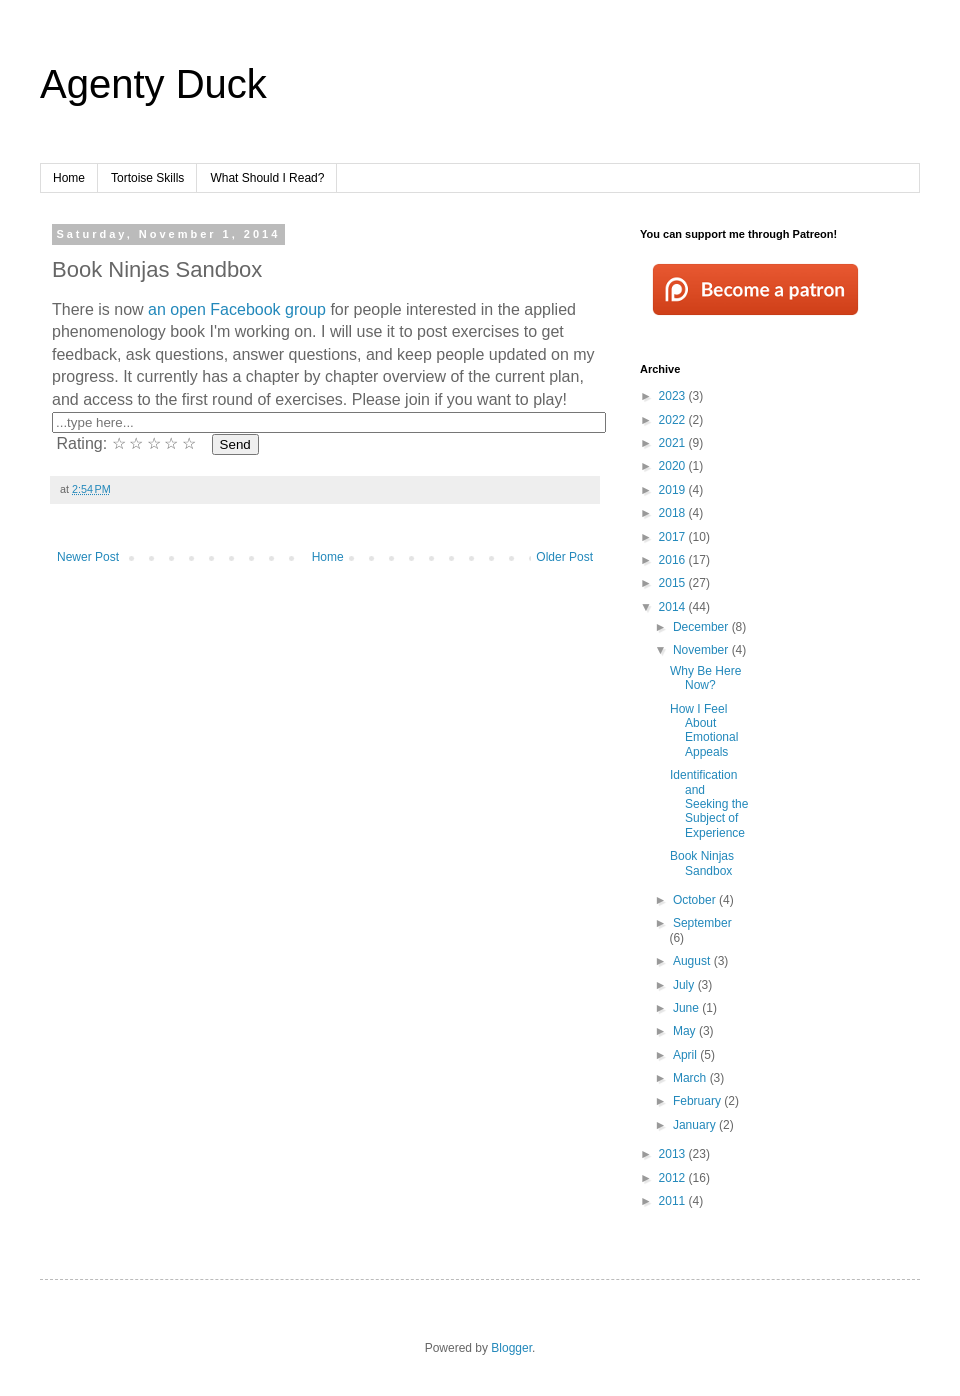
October (696, 900)
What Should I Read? (267, 178)
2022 (674, 420)
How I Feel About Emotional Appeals (704, 730)
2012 (674, 1178)
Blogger (511, 1348)
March (691, 1078)
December (702, 627)
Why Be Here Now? (705, 678)
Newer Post (88, 557)
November (702, 650)
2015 (674, 583)
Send (235, 444)
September (702, 923)
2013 (674, 1154)
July (685, 985)
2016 (674, 560)
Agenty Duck (153, 84)
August (693, 961)
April (686, 1055)
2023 (674, 396)
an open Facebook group (237, 309)
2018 (674, 513)
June (687, 1008)
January (696, 1125)
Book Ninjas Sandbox (702, 863)
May (686, 1031)
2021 (674, 443)
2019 (674, 490)
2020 (674, 466)
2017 (674, 537)
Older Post (564, 557)
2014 (674, 607)
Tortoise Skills (147, 178)
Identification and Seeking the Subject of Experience (709, 804)
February (698, 1101)
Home (69, 178)
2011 (674, 1201)
